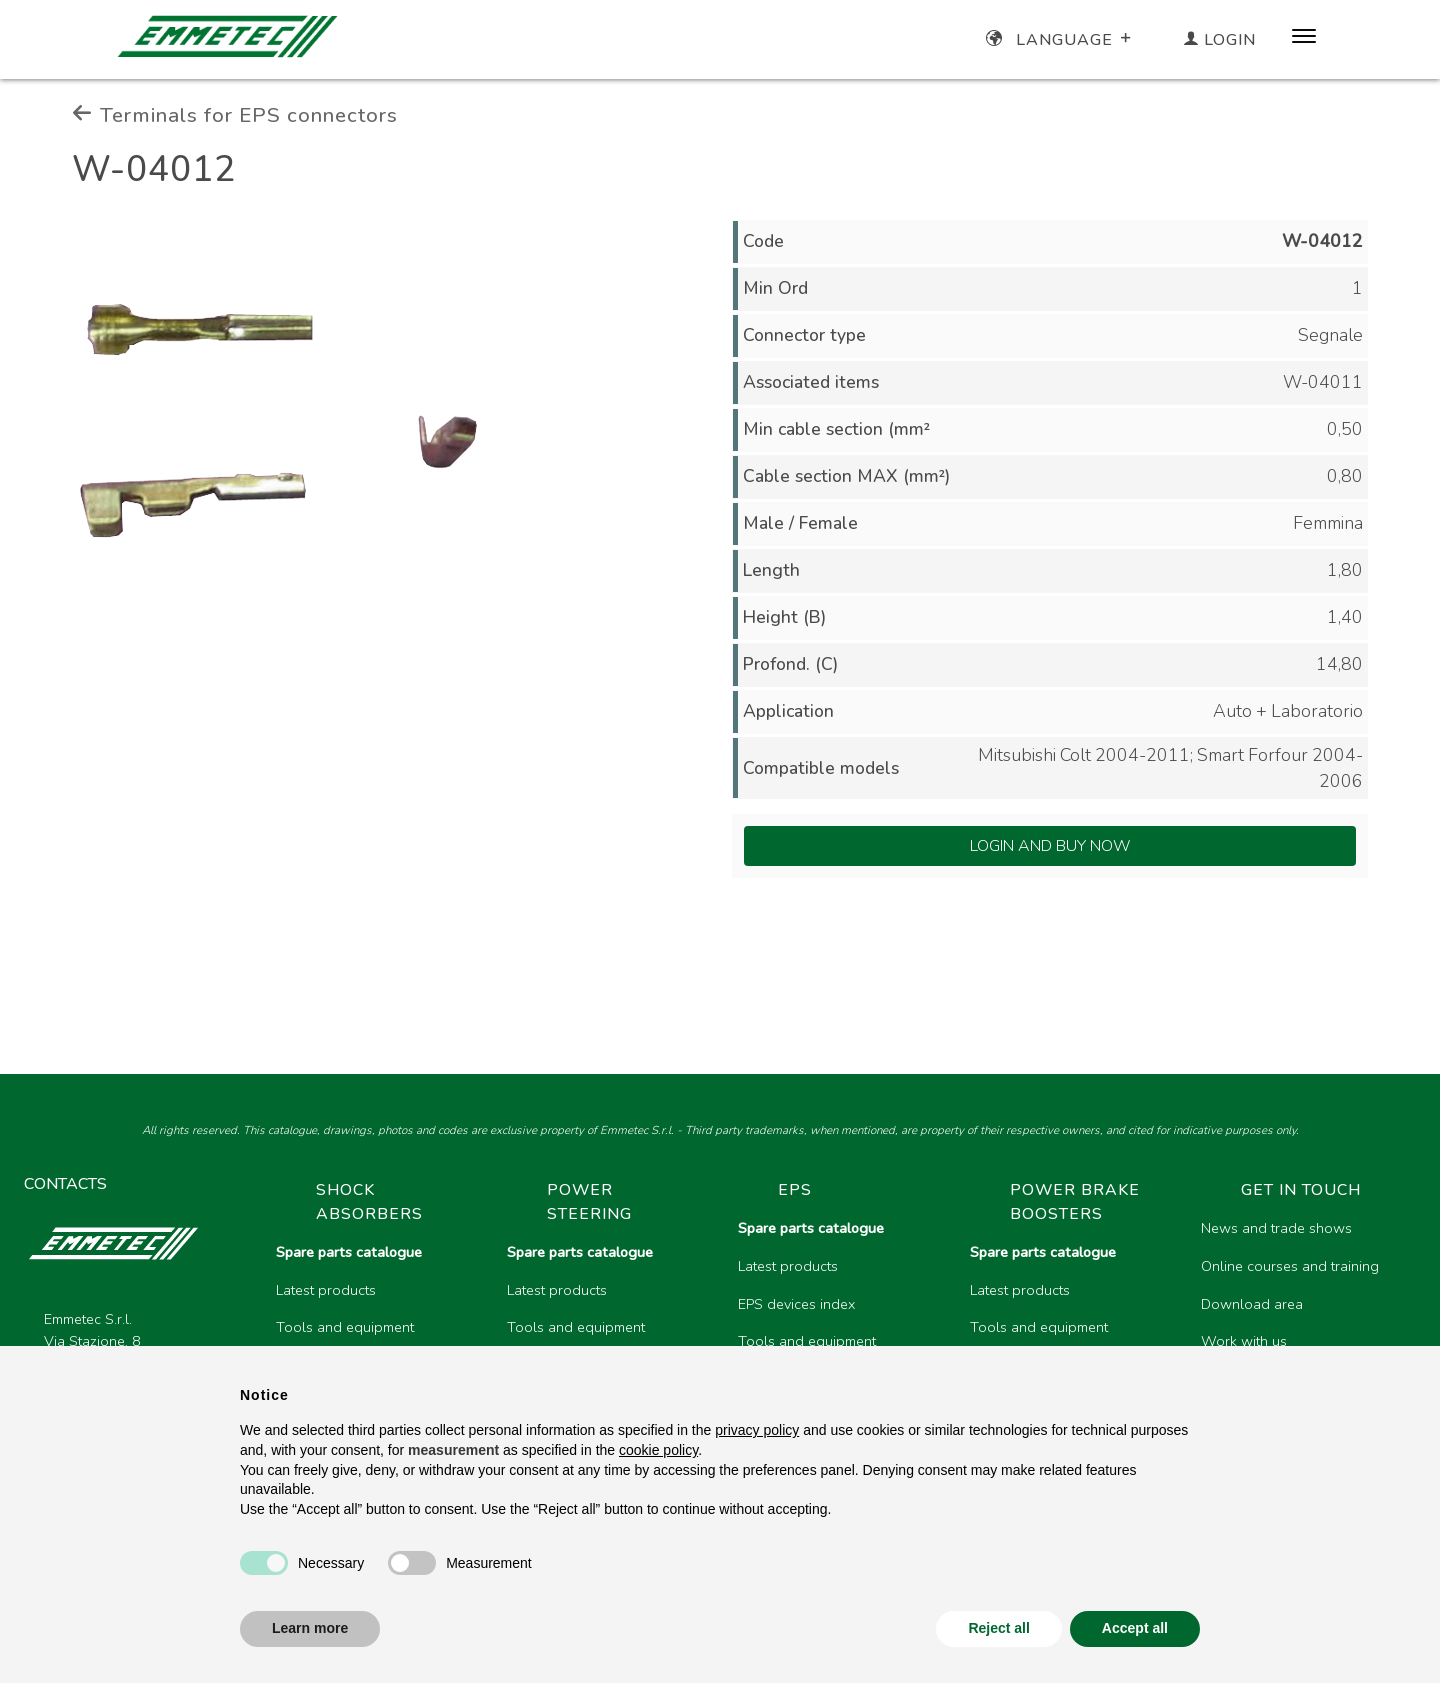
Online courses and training (1290, 1266)
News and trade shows (1276, 1228)
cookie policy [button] (658, 1450)
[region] (838, 1323)
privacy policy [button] (757, 1430)
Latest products (326, 1290)
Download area (1252, 1304)
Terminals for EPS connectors (235, 115)
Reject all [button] (998, 1628)
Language (1060, 40)
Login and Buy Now (1050, 846)
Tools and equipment (345, 1327)
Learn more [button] (310, 1628)
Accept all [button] (1135, 1628)
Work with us (1244, 1341)
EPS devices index (796, 1304)
